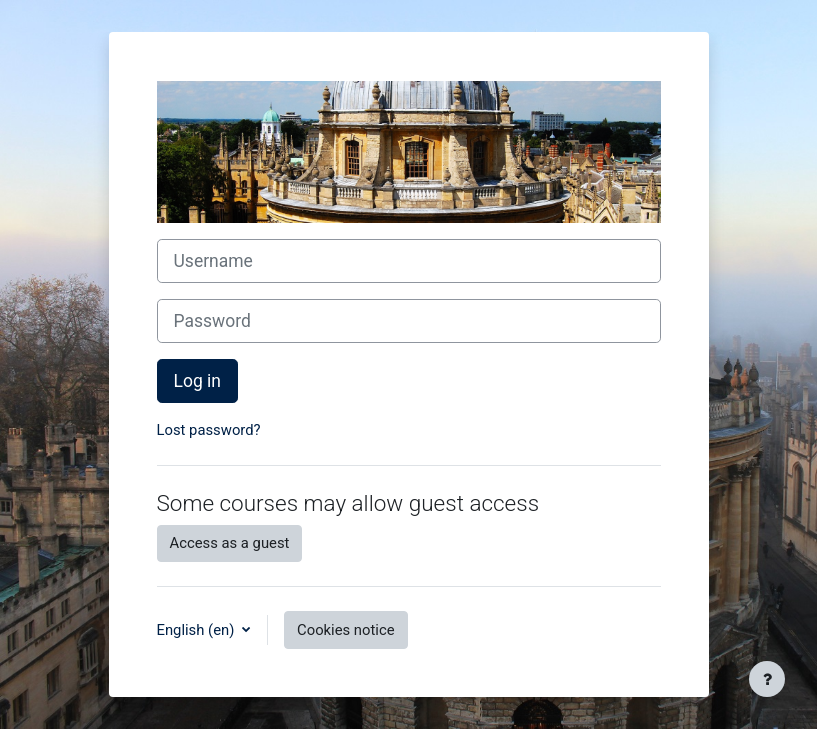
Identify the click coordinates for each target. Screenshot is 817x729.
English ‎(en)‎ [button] (198, 630)
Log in (198, 381)
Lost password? (209, 430)
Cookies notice (346, 630)
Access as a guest (230, 543)
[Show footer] (767, 679)
